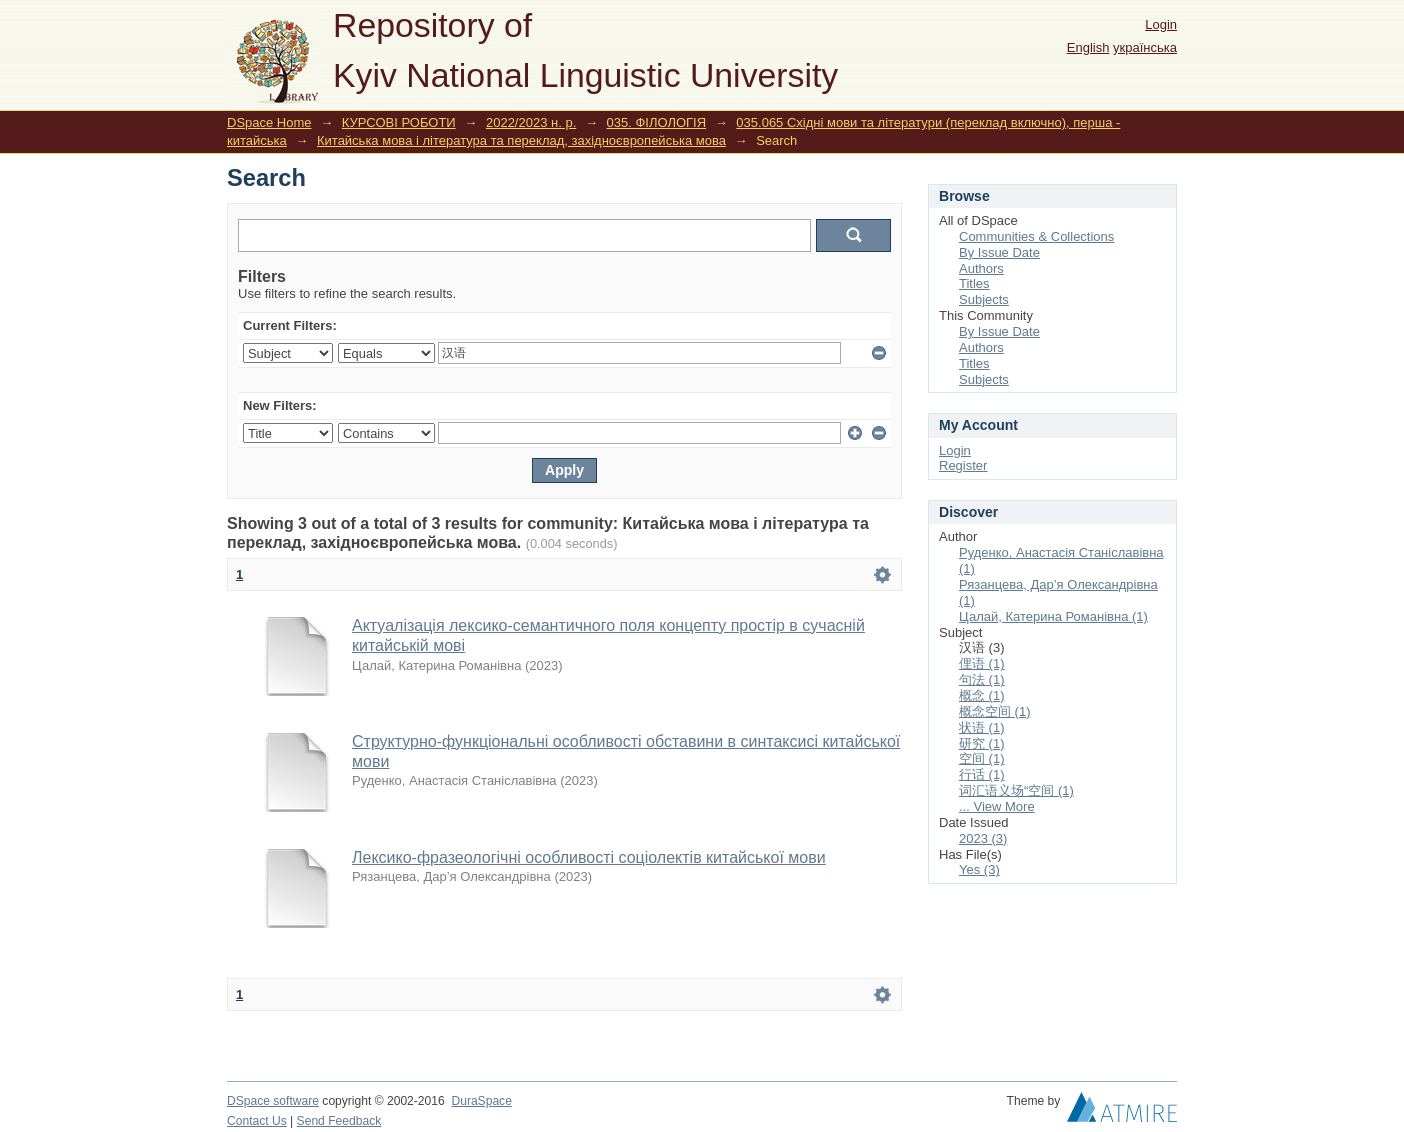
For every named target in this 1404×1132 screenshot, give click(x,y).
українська (1145, 47)
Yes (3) (979, 869)
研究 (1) (982, 743)
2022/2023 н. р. (531, 122)
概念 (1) (982, 695)
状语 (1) (982, 727)
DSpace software (273, 1101)
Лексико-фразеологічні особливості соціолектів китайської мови (589, 857)
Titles (974, 283)
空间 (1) (982, 758)
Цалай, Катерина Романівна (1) (1053, 616)
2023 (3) (983, 838)
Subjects (984, 299)
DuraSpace (481, 1101)
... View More (997, 806)
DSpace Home (269, 122)
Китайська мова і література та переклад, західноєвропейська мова (521, 140)
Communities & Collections (1036, 236)
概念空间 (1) (995, 711)
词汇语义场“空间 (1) (1016, 790)
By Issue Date (999, 252)
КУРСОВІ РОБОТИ (399, 122)
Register (963, 465)
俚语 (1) (982, 663)
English (1088, 47)
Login (1161, 24)
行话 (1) (982, 774)
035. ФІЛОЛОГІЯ (657, 122)
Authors (981, 268)
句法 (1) (982, 679)
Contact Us (257, 1121)
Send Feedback (339, 1121)
